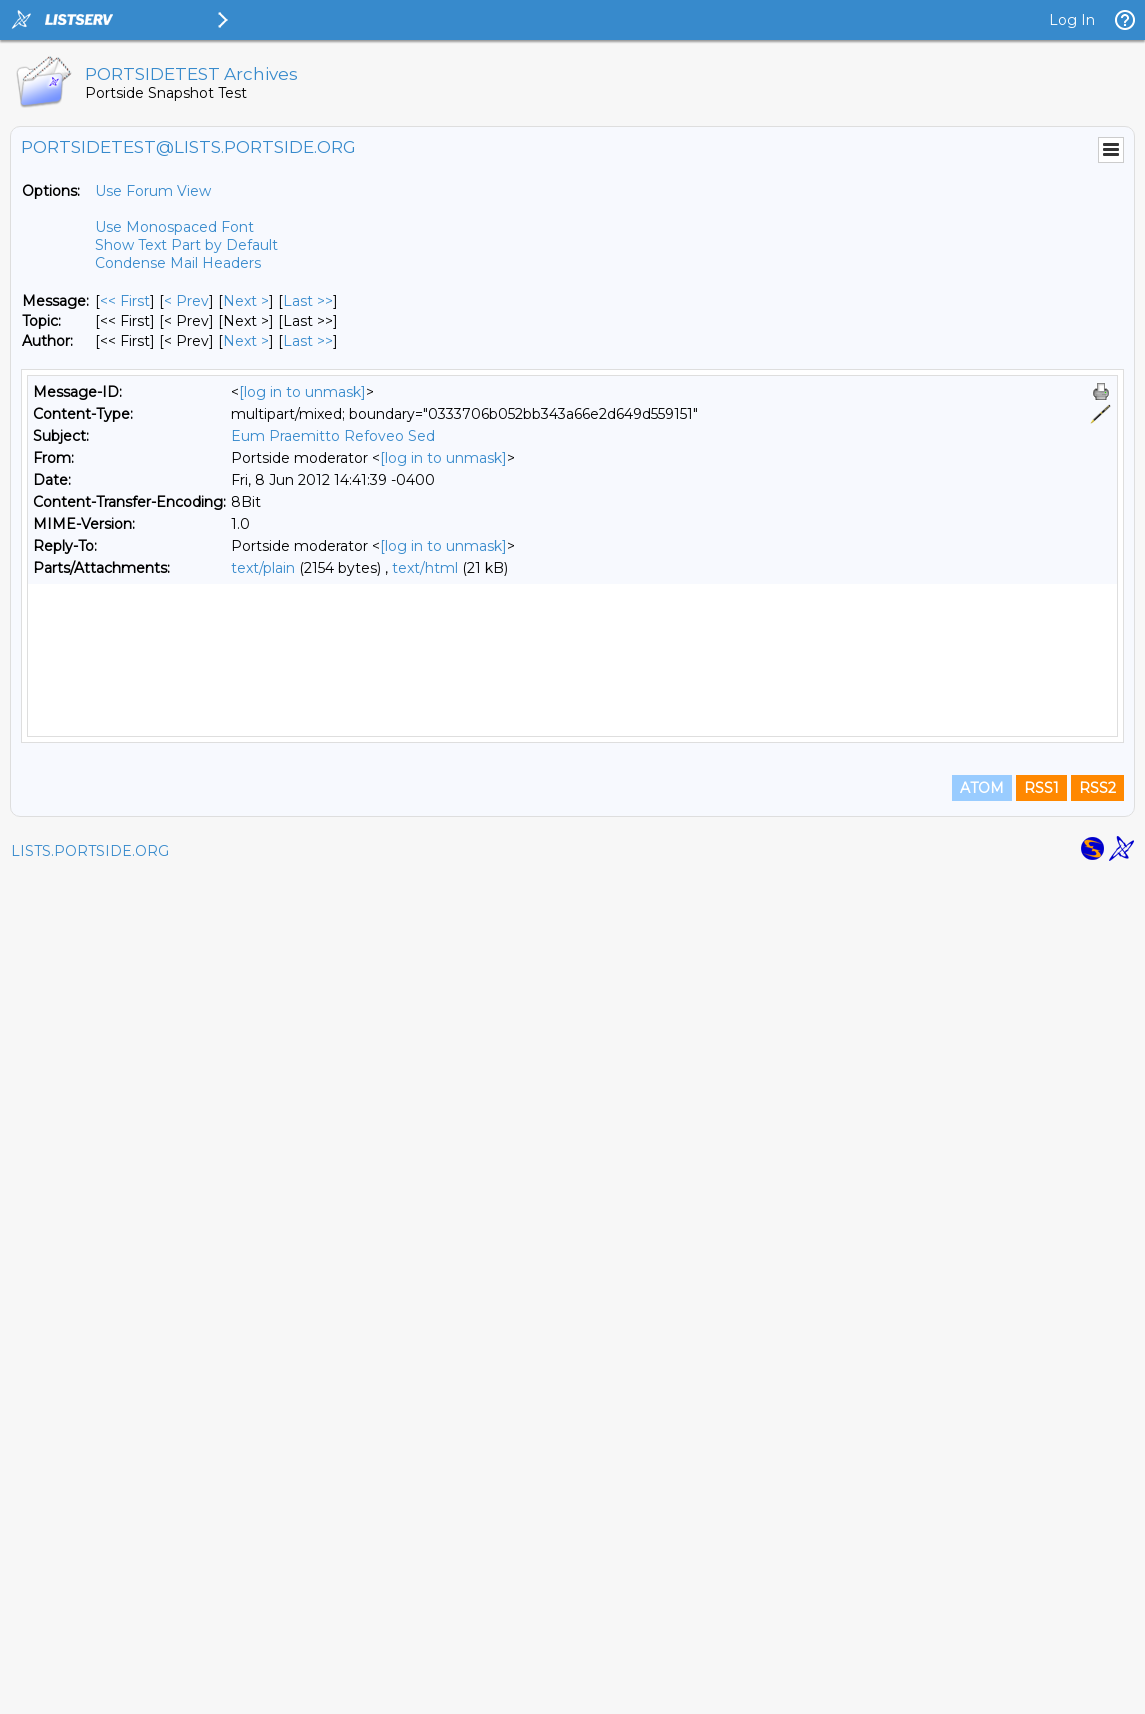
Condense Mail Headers (178, 263)
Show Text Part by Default (186, 245)
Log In (1072, 20)
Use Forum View (153, 191)
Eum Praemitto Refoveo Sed (333, 436)
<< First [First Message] (125, 301)
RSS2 (1097, 1626)
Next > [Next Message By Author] (246, 341)
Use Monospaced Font (174, 227)
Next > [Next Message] (246, 301)
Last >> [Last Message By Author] (308, 341)
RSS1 (1041, 1626)
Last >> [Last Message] (308, 301)
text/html (425, 568)
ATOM (982, 1626)
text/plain (263, 568)
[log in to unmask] (302, 392)
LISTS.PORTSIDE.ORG (90, 1689)
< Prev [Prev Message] (186, 301)
